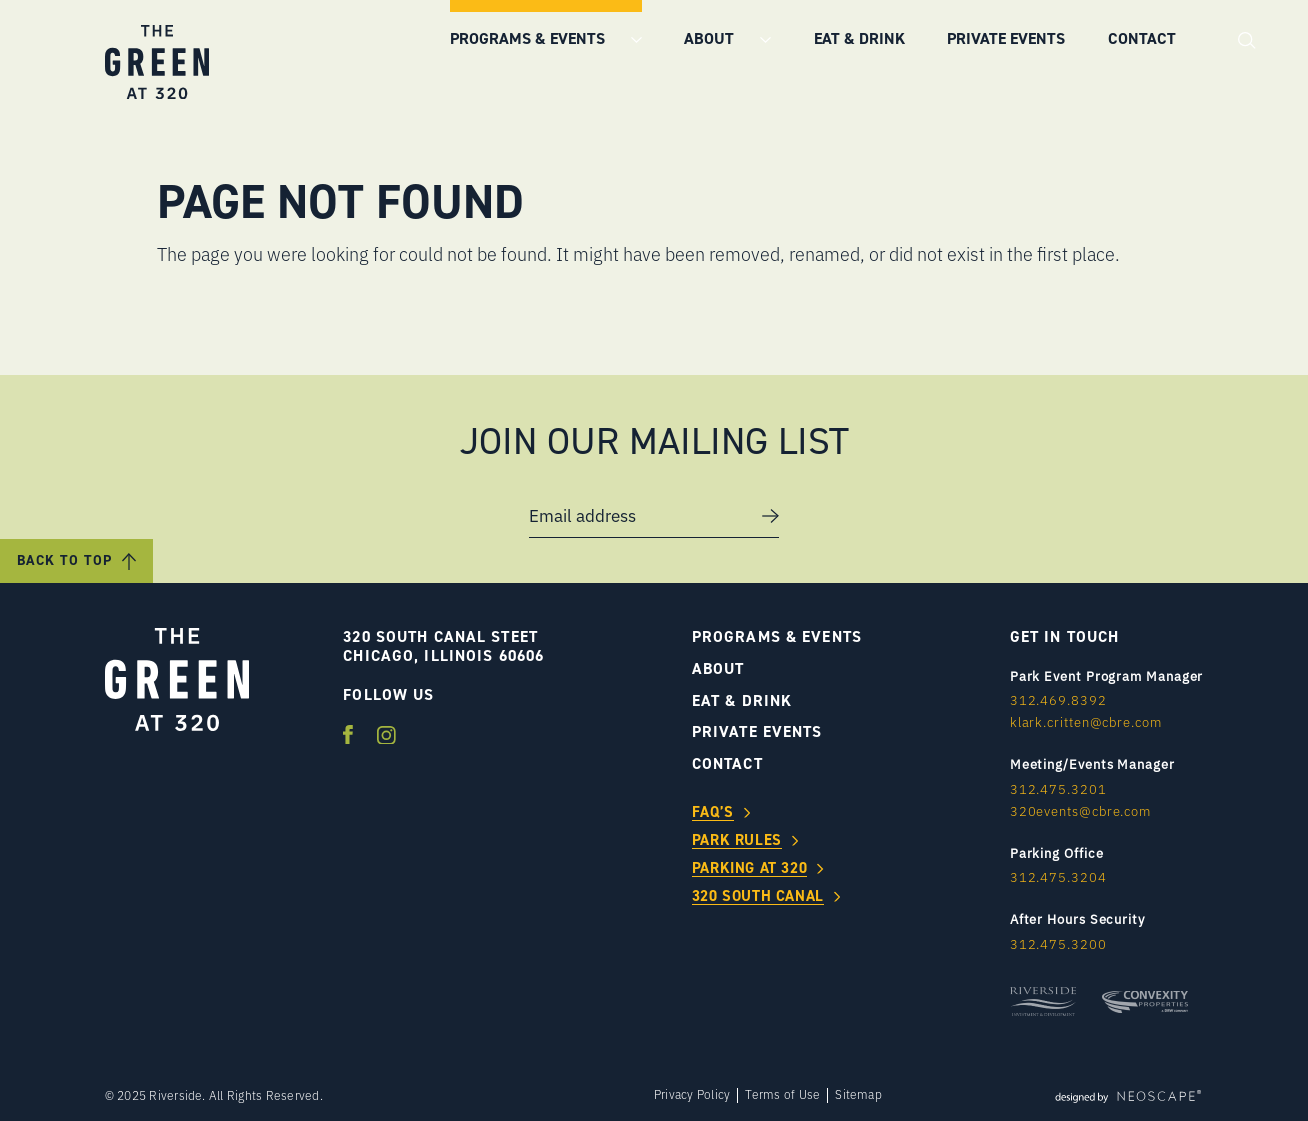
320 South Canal (758, 897)
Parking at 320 (749, 869)
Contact (1142, 38)
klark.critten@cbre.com (1086, 722)
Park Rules (737, 841)
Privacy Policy (692, 1095)
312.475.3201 (1058, 789)
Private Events (1006, 38)
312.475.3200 (1058, 944)
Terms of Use (782, 1095)
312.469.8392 (1058, 700)
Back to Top (64, 560)
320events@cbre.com (1080, 811)
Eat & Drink (859, 38)
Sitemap (858, 1095)
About (711, 38)
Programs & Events (529, 38)
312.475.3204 (1058, 877)
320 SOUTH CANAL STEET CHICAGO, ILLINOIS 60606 (443, 646)
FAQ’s (713, 813)
